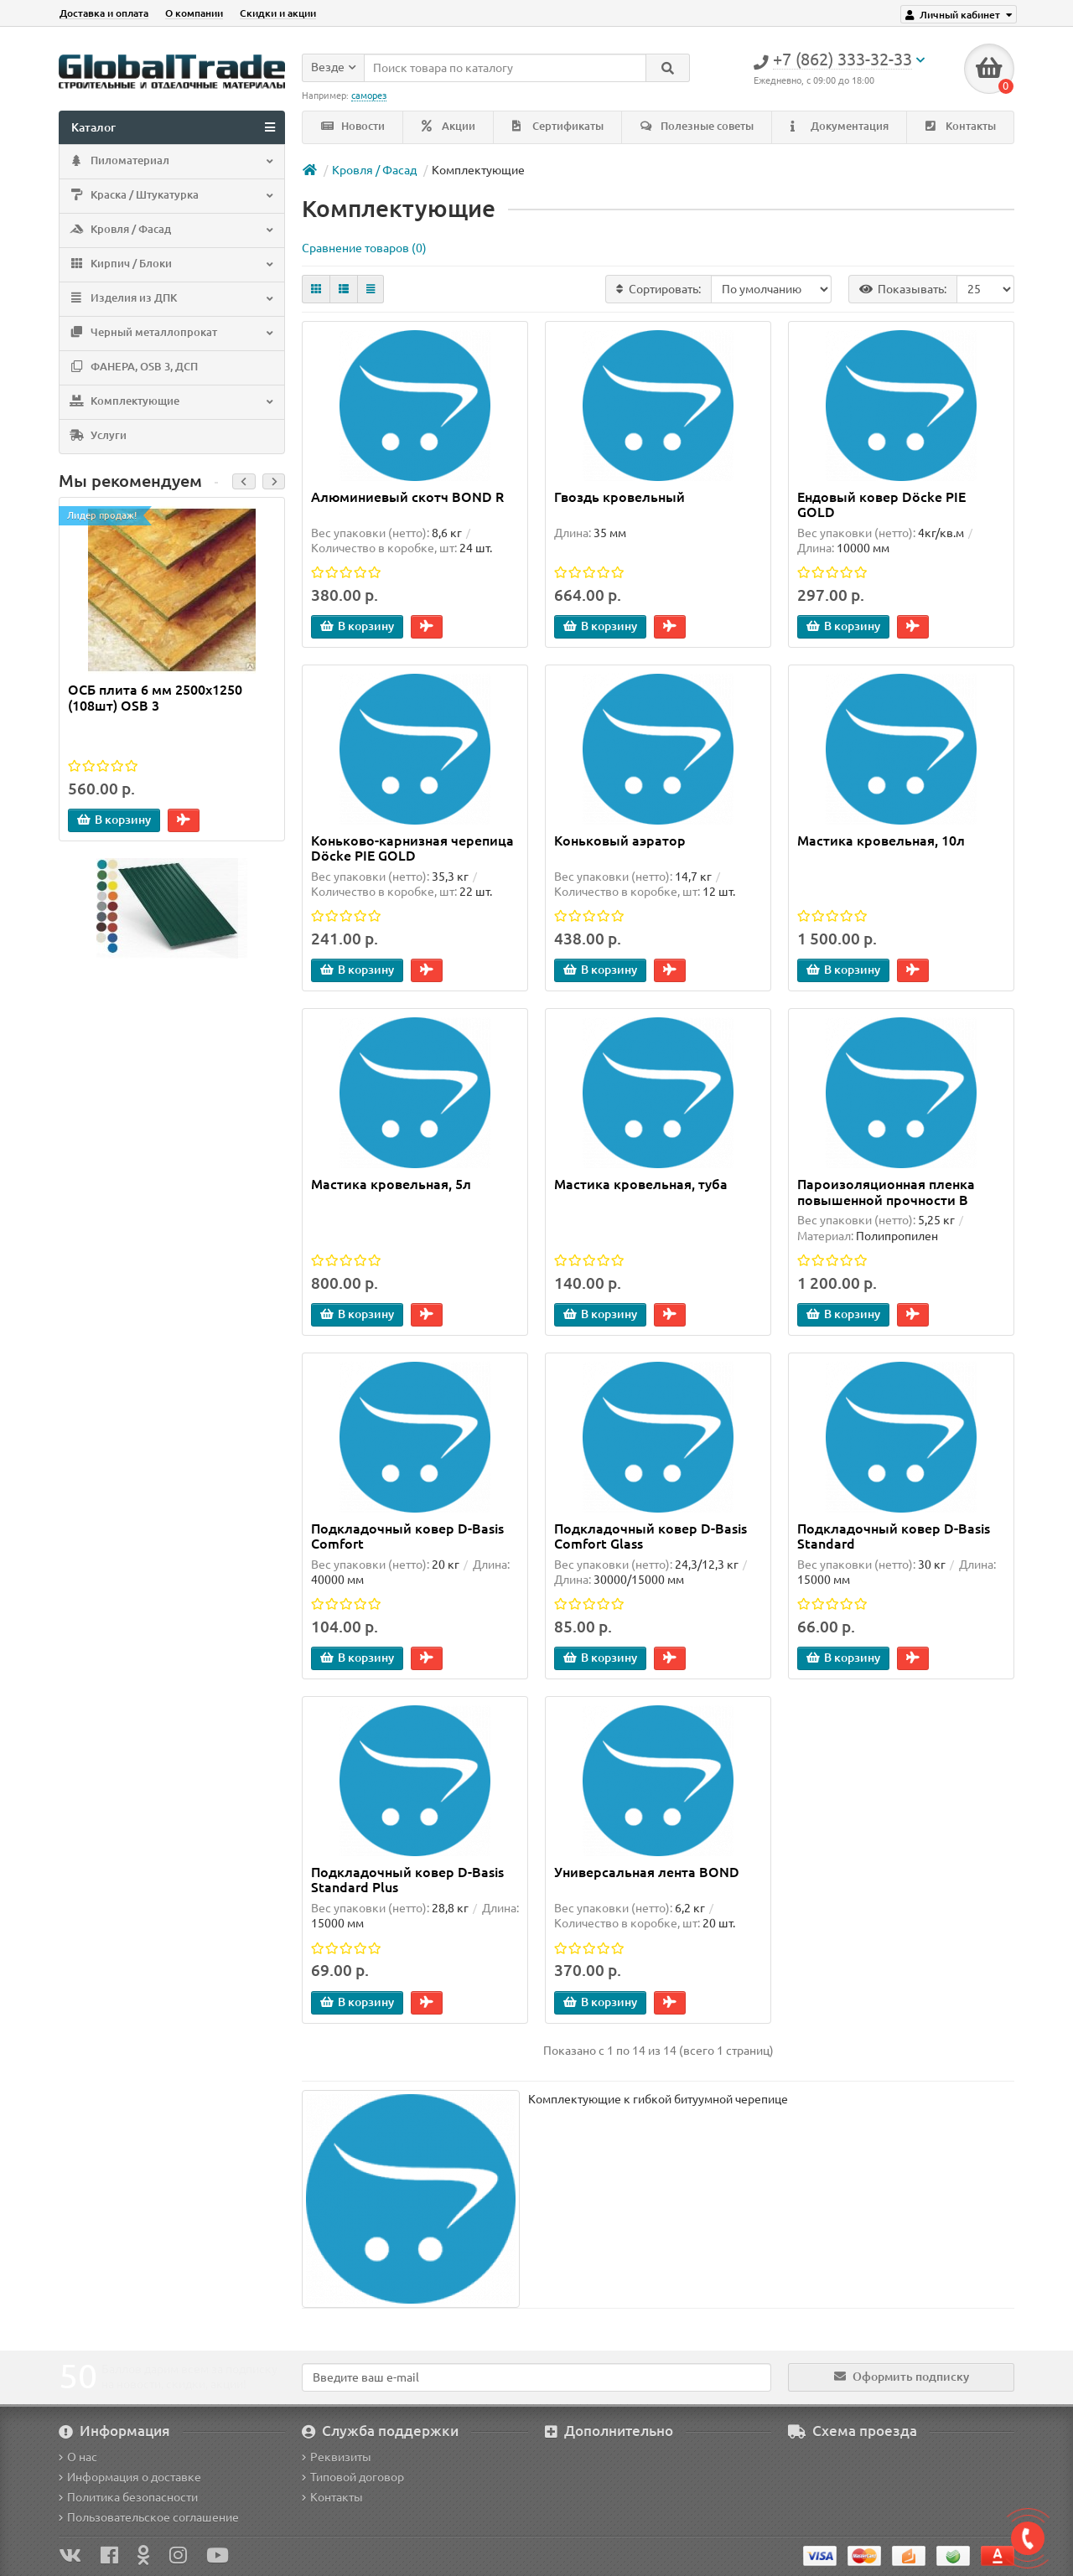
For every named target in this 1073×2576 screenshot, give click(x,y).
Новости (353, 126)
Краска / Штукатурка (170, 196)
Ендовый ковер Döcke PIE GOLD (881, 504)
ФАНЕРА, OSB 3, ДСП (133, 368)
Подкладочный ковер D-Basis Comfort (407, 1536)
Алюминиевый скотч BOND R (407, 496)
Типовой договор (353, 2477)
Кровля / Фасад (170, 230)
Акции (448, 126)
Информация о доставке (130, 2477)
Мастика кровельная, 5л (391, 1184)
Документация (839, 126)
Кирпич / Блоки (170, 264)
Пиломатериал (170, 161)
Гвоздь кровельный (619, 496)
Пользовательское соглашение (149, 2517)
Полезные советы (697, 126)
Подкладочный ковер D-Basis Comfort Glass (650, 1536)
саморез (368, 96)
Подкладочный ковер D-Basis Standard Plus (407, 1880)
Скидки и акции (278, 13)
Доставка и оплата (104, 13)
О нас (78, 2457)
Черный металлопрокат (170, 333)
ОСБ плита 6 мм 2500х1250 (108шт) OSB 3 (155, 698)
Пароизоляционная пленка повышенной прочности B (886, 1192)
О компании (194, 13)
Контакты (960, 126)
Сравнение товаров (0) (364, 248)
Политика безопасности (128, 2497)
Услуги (97, 436)
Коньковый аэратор (620, 840)
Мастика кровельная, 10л (881, 840)
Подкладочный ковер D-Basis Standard (893, 1536)
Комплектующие (170, 402)
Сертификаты (558, 126)
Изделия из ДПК (170, 299)
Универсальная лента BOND (646, 1872)
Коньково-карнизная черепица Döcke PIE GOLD (412, 848)
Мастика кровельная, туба (641, 1184)
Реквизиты (336, 2457)
